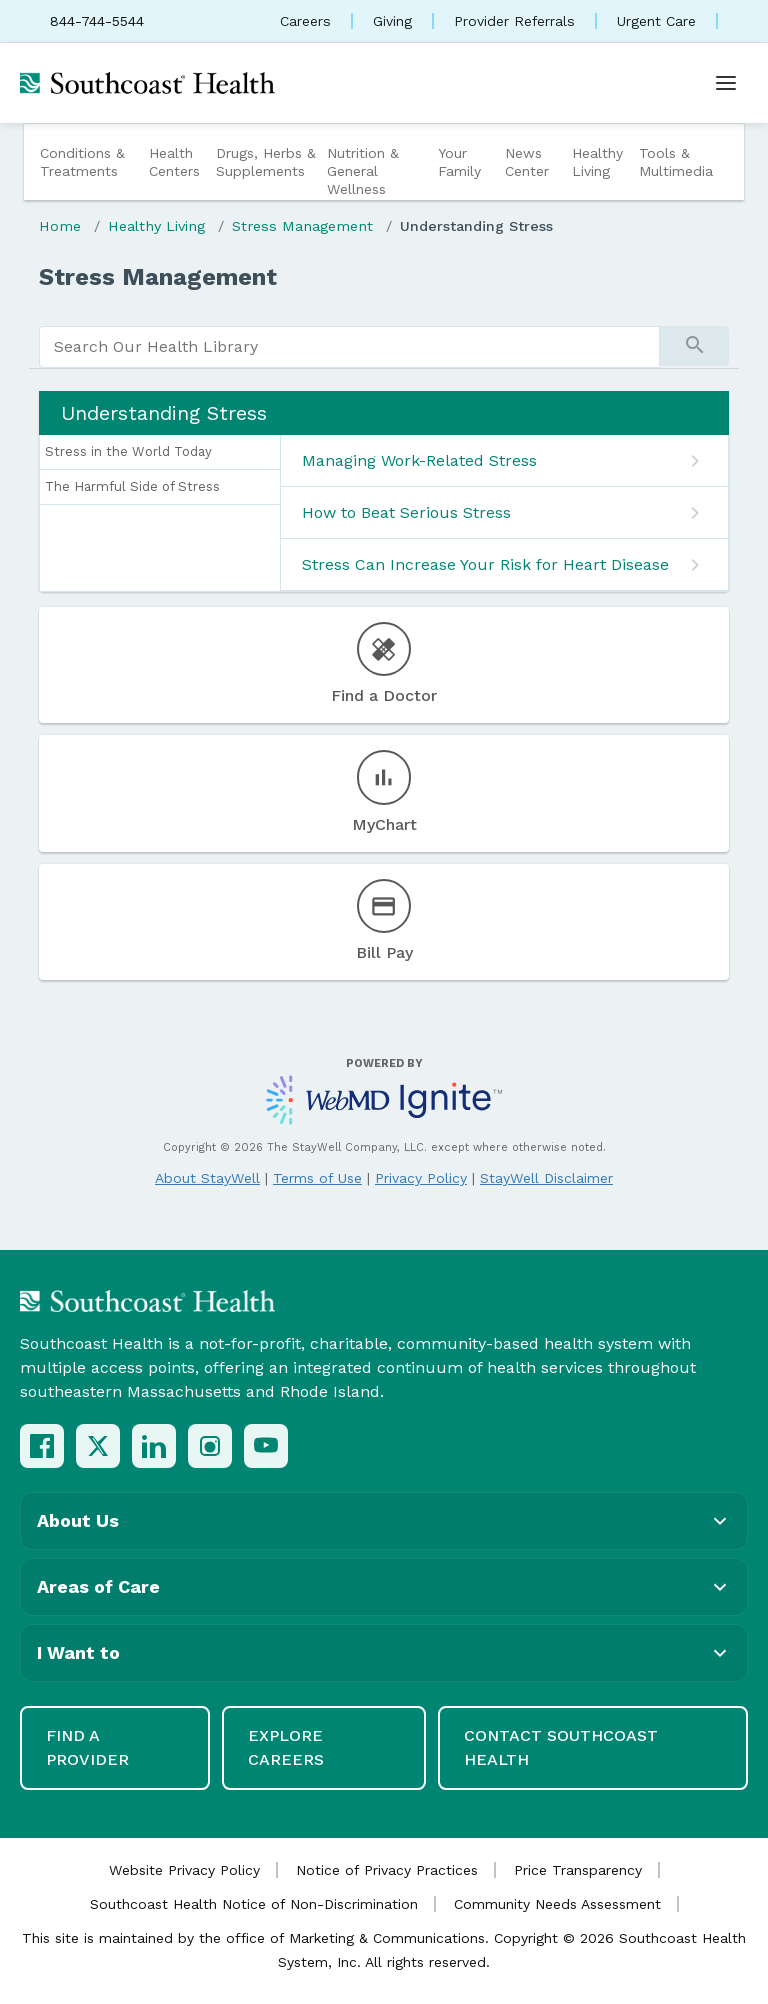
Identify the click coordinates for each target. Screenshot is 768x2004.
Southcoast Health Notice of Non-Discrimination (254, 1904)
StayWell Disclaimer (546, 1178)
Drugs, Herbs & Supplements (266, 162)
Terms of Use (317, 1178)
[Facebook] (42, 1446)
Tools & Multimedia (676, 162)
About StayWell (207, 1178)
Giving (392, 21)
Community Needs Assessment (557, 1904)
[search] (349, 347)
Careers (305, 21)
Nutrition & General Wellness (363, 171)
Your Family (459, 162)
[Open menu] (726, 83)
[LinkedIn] (154, 1446)
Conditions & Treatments (82, 162)
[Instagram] (210, 1446)
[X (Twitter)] (98, 1446)
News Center (527, 162)
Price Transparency (578, 1870)
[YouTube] (266, 1446)
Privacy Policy (421, 1178)
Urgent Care (656, 21)
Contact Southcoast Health (561, 1747)
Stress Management (302, 226)
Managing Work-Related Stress (419, 460)
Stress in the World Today (128, 451)
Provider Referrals (514, 21)
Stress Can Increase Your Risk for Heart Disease (485, 564)
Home (60, 226)
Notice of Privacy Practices (387, 1870)
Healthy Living (597, 162)
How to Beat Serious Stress (406, 512)
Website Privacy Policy (184, 1870)
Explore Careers (286, 1747)
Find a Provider (87, 1747)
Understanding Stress (476, 226)
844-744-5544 (97, 21)
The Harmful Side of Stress (132, 486)
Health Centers (174, 162)
